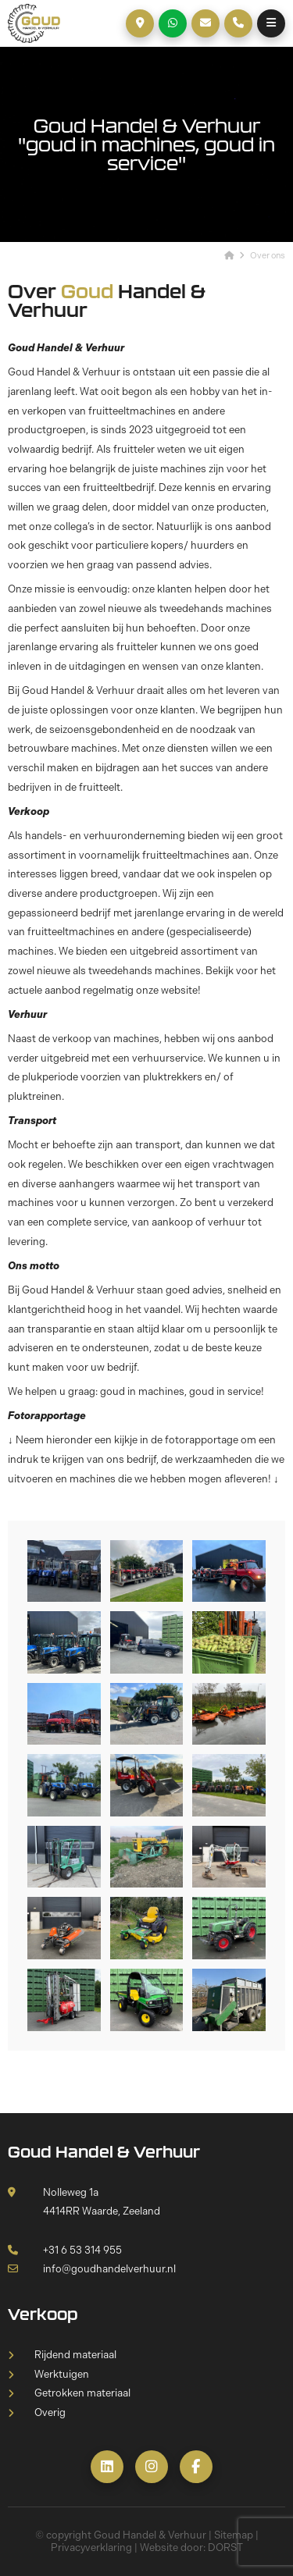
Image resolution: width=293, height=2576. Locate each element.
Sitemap (233, 2535)
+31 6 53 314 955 (65, 2250)
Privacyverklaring (91, 2547)
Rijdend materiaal (75, 2355)
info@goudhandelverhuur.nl (92, 2269)
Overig (50, 2412)
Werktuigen (61, 2374)
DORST (225, 2547)
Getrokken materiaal (82, 2393)
